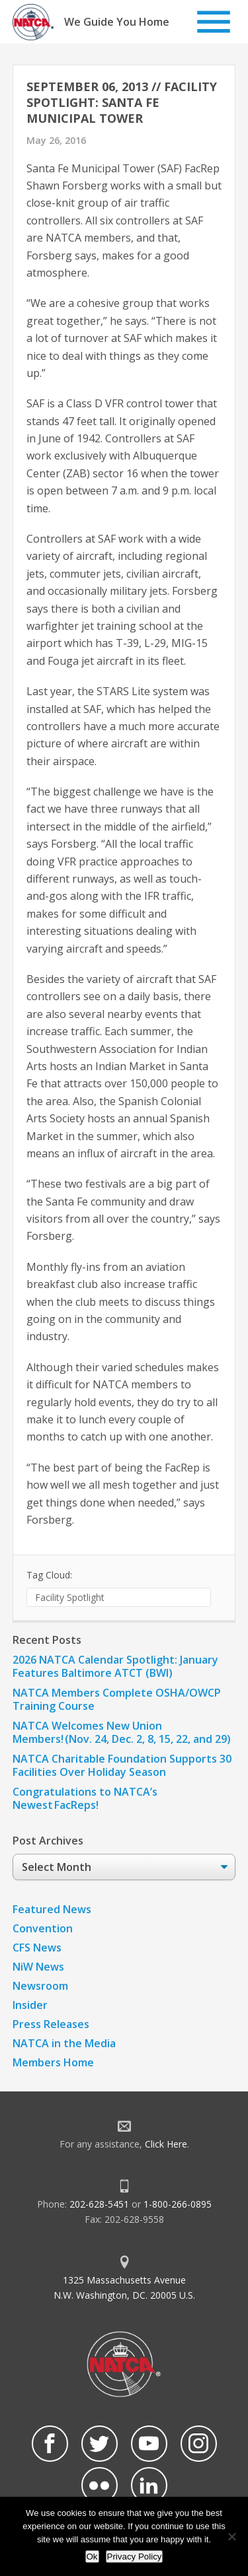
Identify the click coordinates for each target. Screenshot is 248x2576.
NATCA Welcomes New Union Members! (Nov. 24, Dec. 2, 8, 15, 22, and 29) (122, 1732)
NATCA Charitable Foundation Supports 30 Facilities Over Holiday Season (122, 1765)
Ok (92, 2556)
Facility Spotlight (69, 1597)
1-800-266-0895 (178, 2204)
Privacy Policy (134, 2556)
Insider (30, 2005)
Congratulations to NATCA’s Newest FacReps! (85, 1798)
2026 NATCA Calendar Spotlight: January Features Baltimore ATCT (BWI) (115, 1666)
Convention (43, 1928)
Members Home (53, 2062)
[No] (231, 2536)
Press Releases (51, 2024)
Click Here (166, 2144)
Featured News (52, 1909)
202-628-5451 (99, 2204)
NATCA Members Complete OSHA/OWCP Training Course (117, 1699)
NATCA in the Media (64, 2043)
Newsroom (40, 1986)
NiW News (38, 1966)
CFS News (37, 1947)
